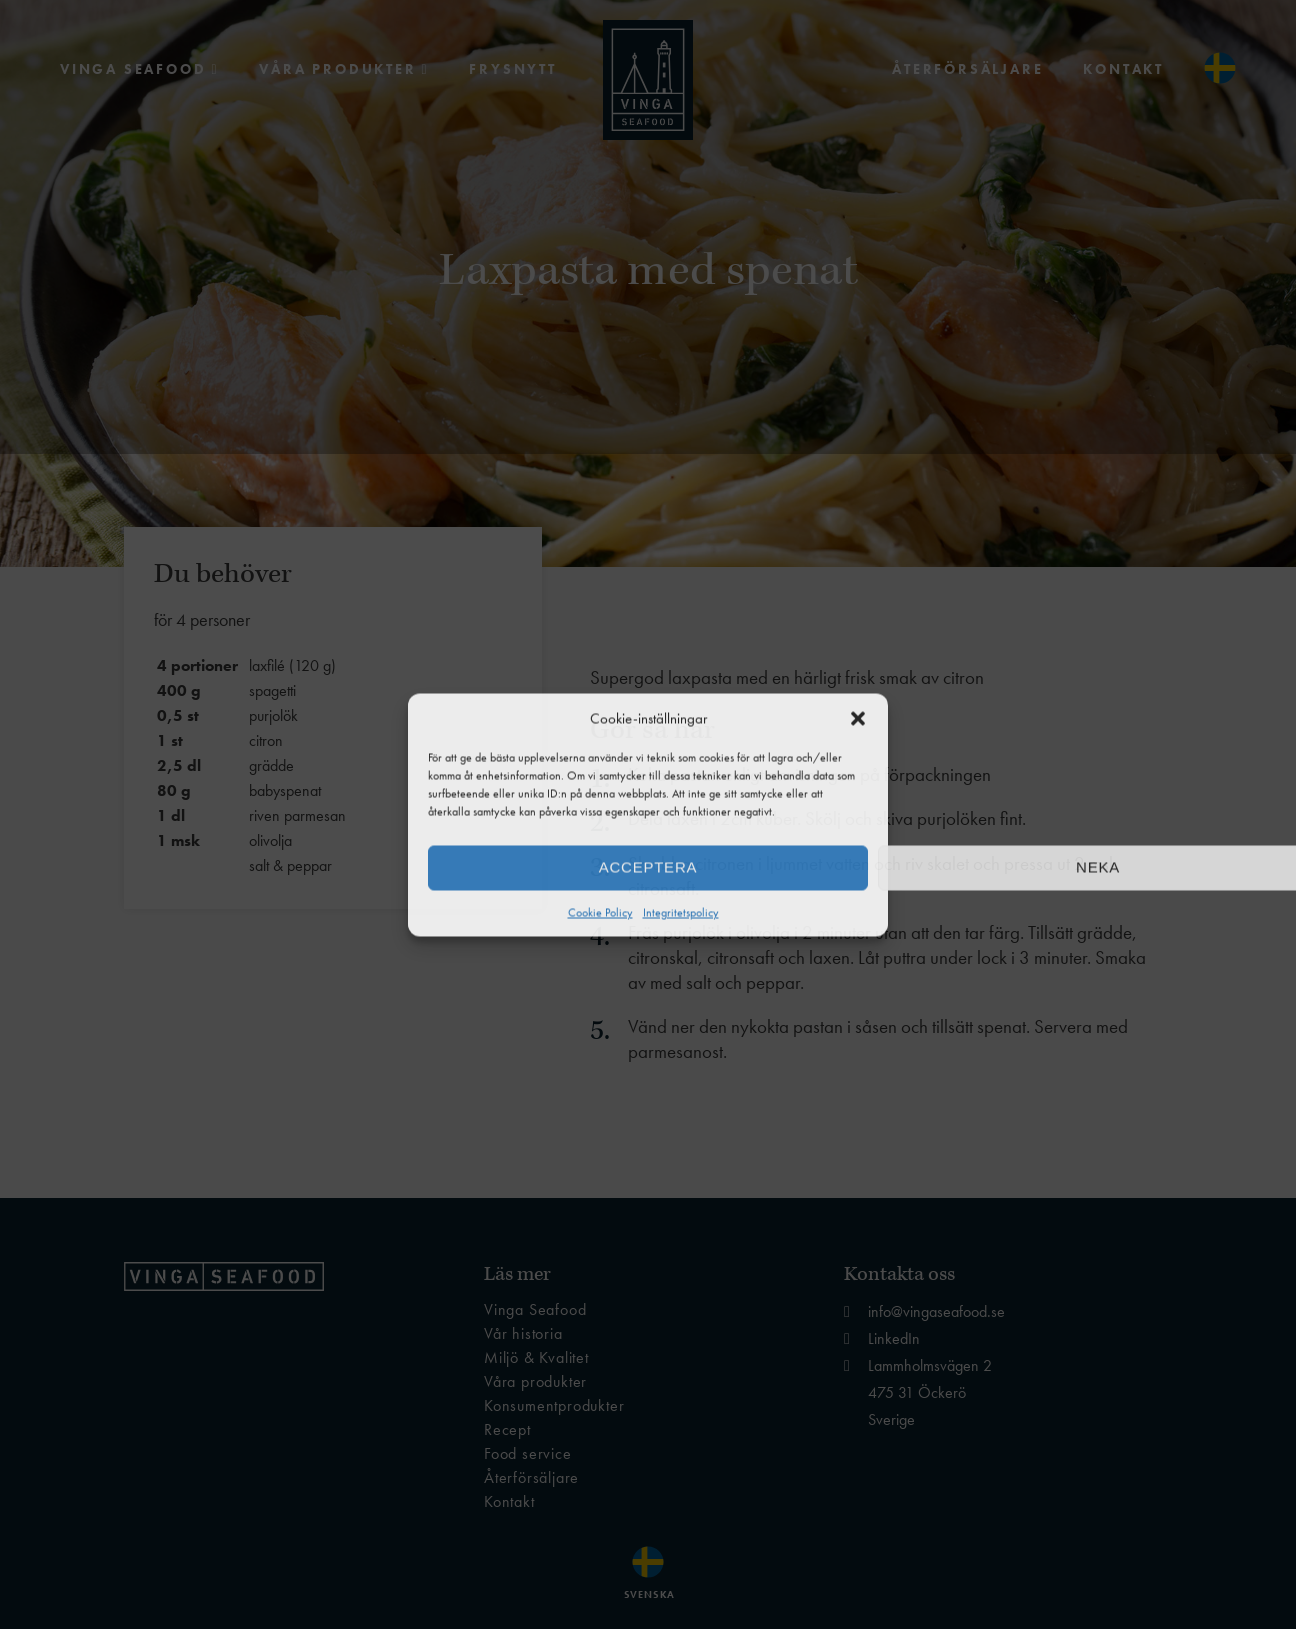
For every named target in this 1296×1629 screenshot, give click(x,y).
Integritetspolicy (681, 912)
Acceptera (648, 867)
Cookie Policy (600, 912)
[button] (858, 718)
